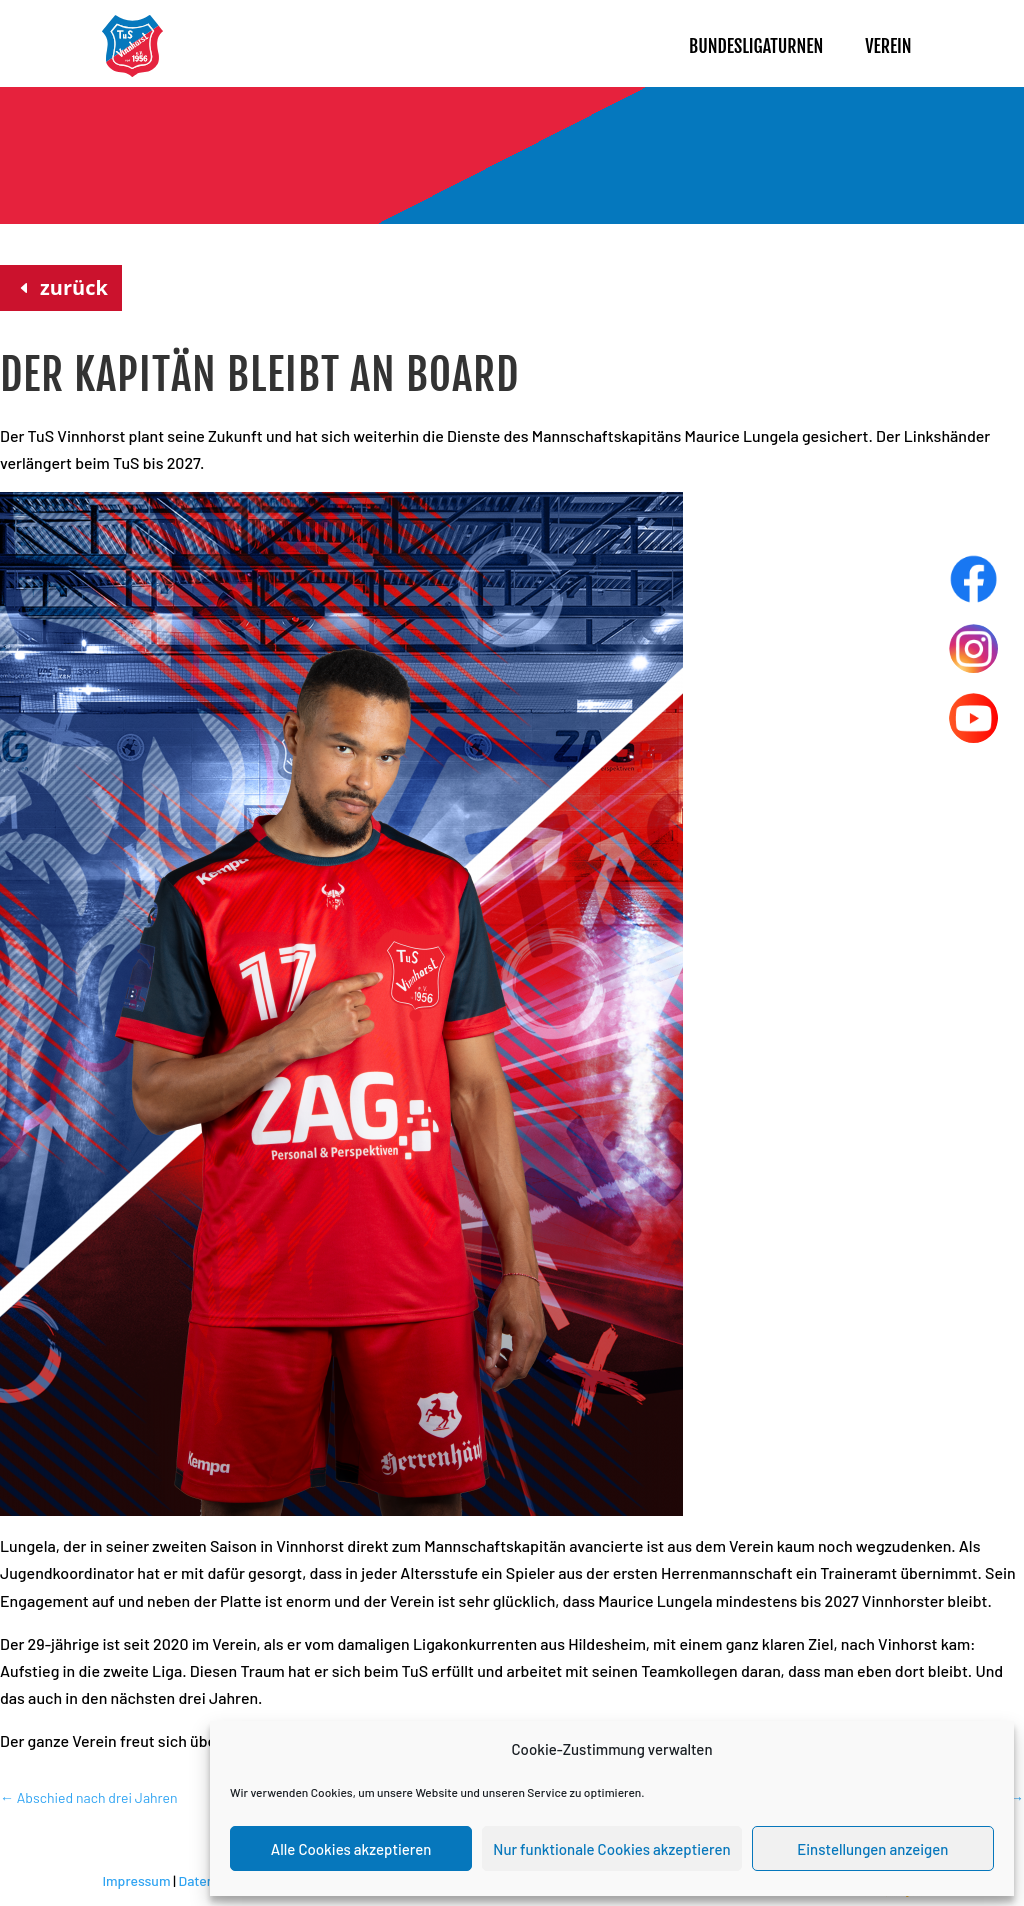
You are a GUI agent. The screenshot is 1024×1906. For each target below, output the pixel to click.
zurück (74, 287)
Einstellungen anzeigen (872, 1849)
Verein (888, 46)
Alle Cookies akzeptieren (351, 1849)
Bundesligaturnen (756, 46)
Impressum (136, 1880)
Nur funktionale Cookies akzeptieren (611, 1849)
